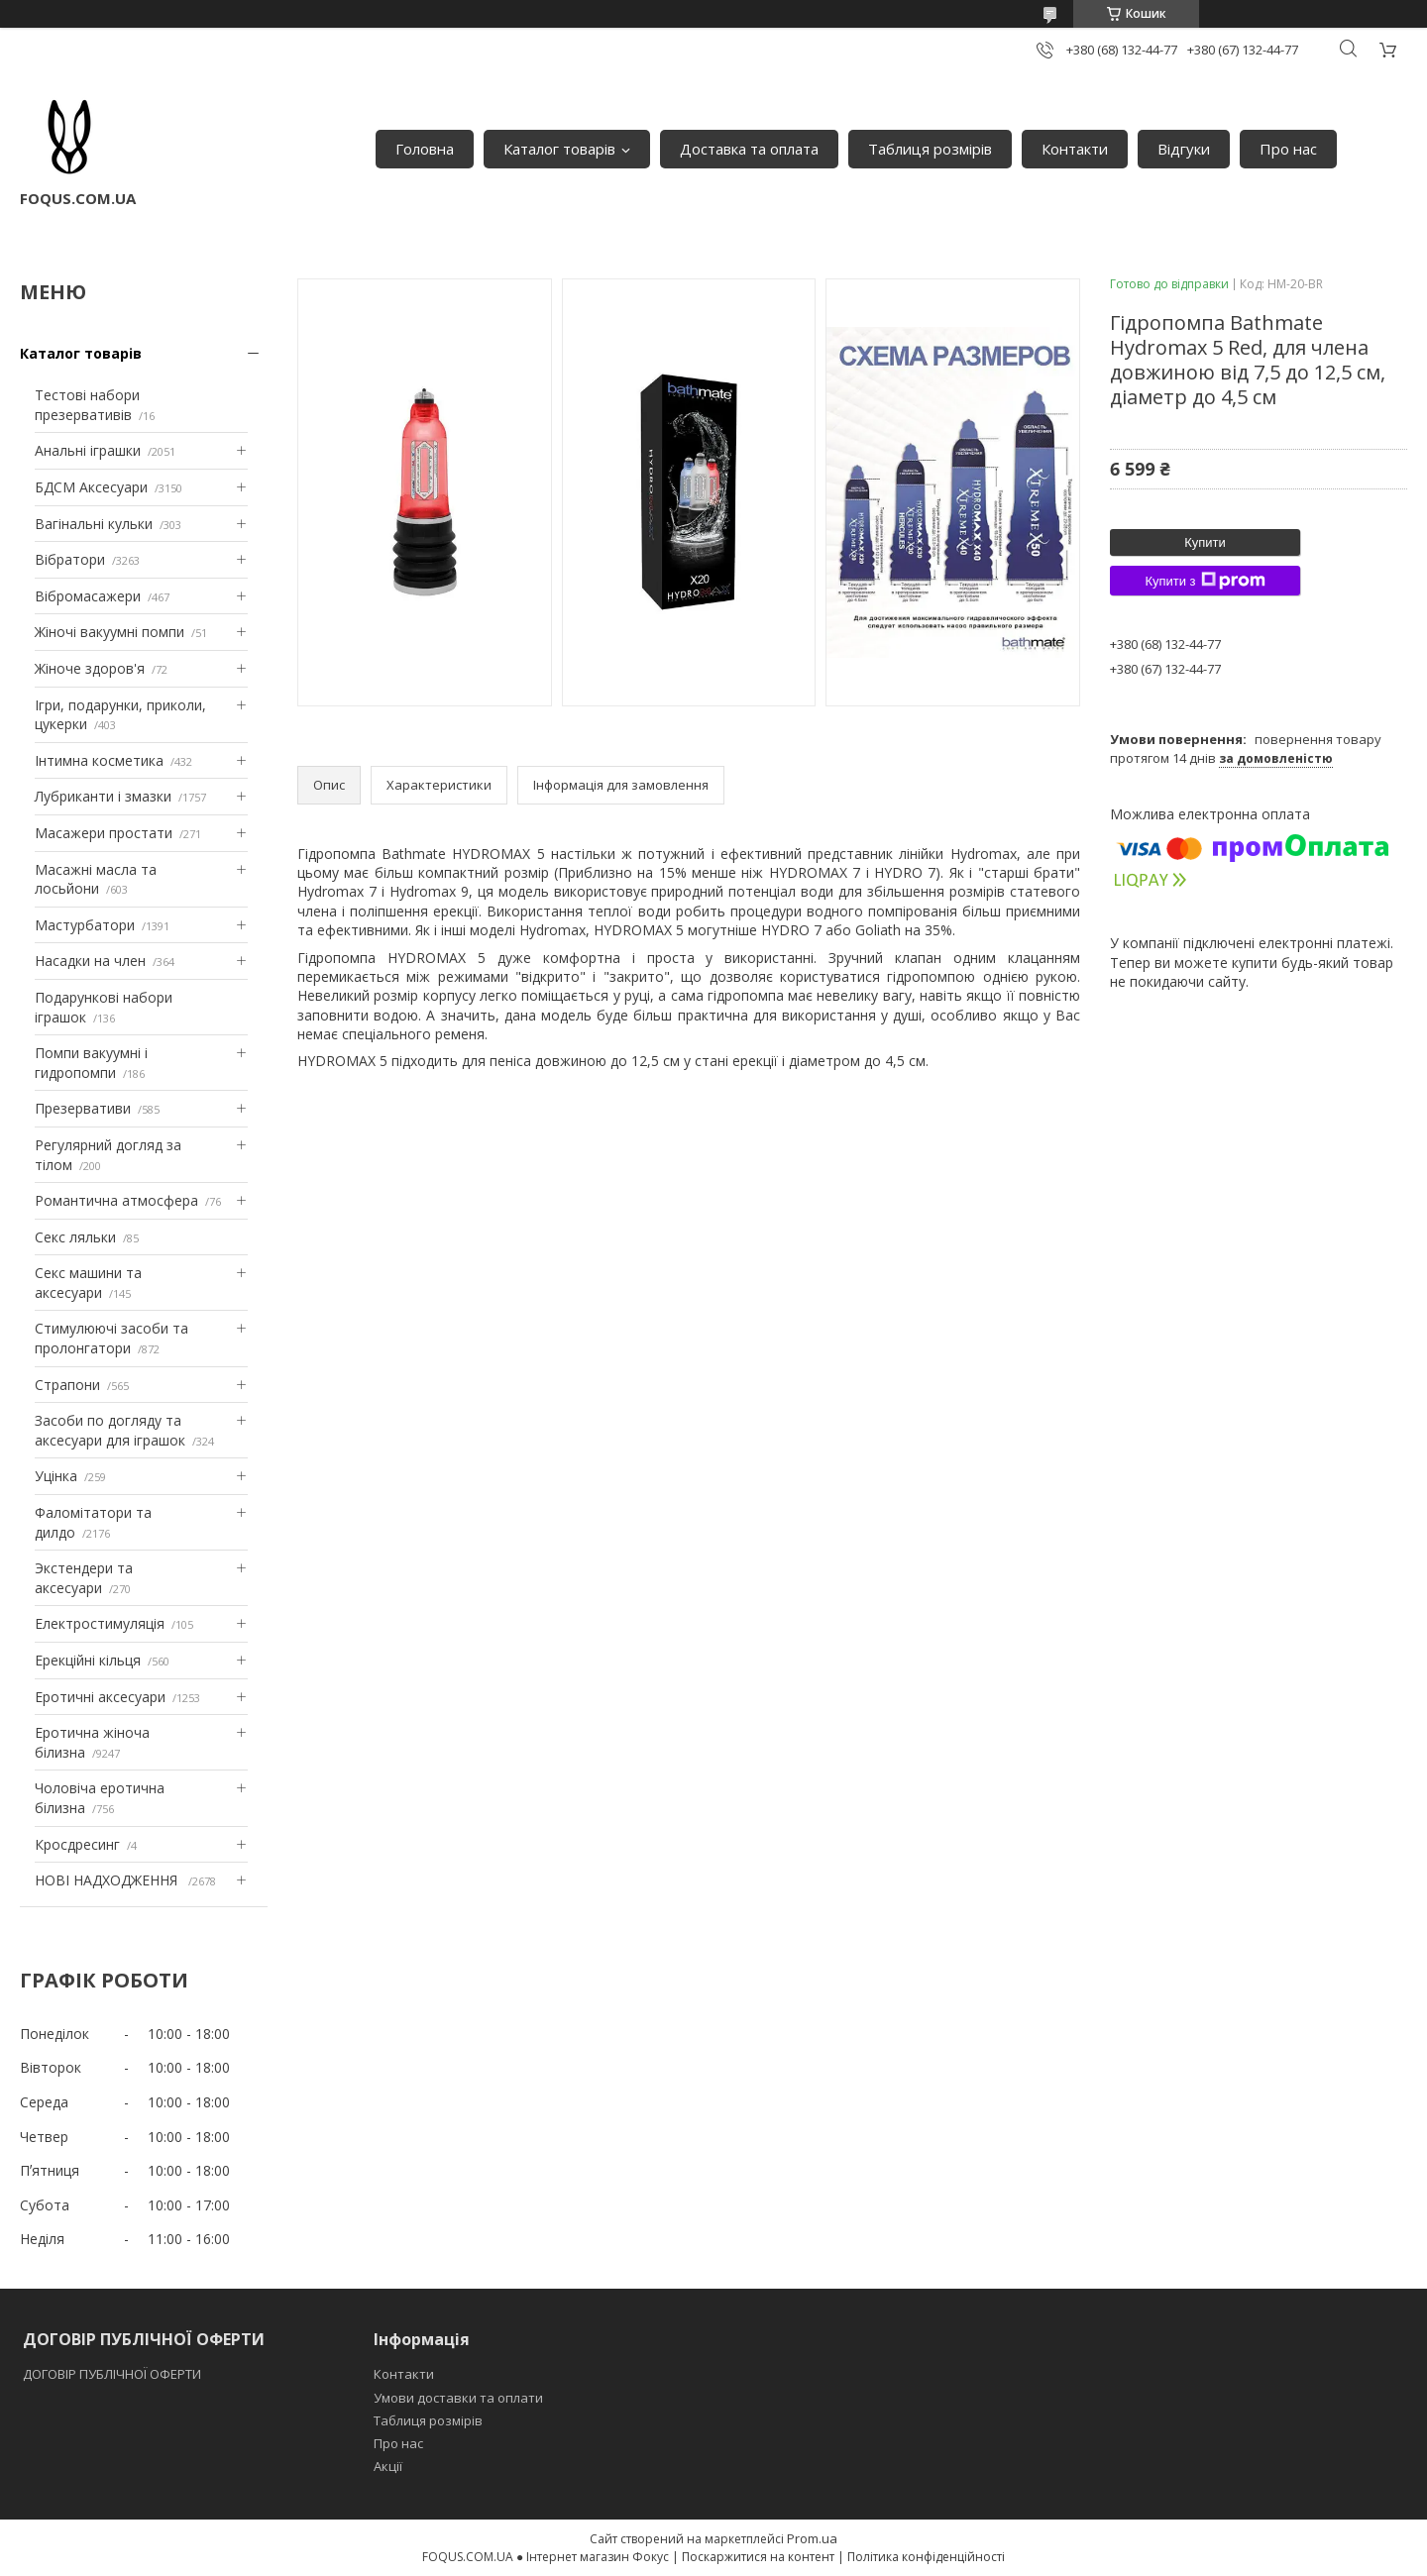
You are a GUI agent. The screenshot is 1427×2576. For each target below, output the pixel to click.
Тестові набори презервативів (87, 404)
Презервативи (83, 1108)
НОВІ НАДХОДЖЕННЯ (108, 1880)
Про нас (1288, 149)
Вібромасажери (88, 596)
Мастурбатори (85, 924)
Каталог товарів (559, 149)
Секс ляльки (75, 1237)
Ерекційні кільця (88, 1660)
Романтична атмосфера (116, 1200)
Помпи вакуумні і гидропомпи (91, 1062)
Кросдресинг (77, 1844)
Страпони (67, 1384)
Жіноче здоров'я (90, 668)
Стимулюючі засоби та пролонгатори (111, 1338)
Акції (388, 2466)
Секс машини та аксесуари (88, 1282)
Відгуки (1183, 149)
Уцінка (56, 1475)
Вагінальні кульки (94, 523)
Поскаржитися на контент (758, 2556)
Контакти (1075, 149)
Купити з (1204, 581)
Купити (1205, 542)
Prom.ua (812, 2538)
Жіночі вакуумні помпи (109, 631)
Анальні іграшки (88, 450)
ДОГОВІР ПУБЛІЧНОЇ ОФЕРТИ (113, 2374)
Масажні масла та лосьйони (96, 879)
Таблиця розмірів (930, 149)
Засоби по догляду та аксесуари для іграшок (110, 1430)
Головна (424, 149)
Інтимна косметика (99, 760)
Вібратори (70, 559)
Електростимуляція (100, 1623)
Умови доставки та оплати (458, 2398)
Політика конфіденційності (926, 2556)
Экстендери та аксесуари (84, 1577)
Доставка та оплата (749, 149)
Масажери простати (103, 832)
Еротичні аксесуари (100, 1696)
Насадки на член (90, 960)
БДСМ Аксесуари (91, 487)
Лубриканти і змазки (103, 796)
